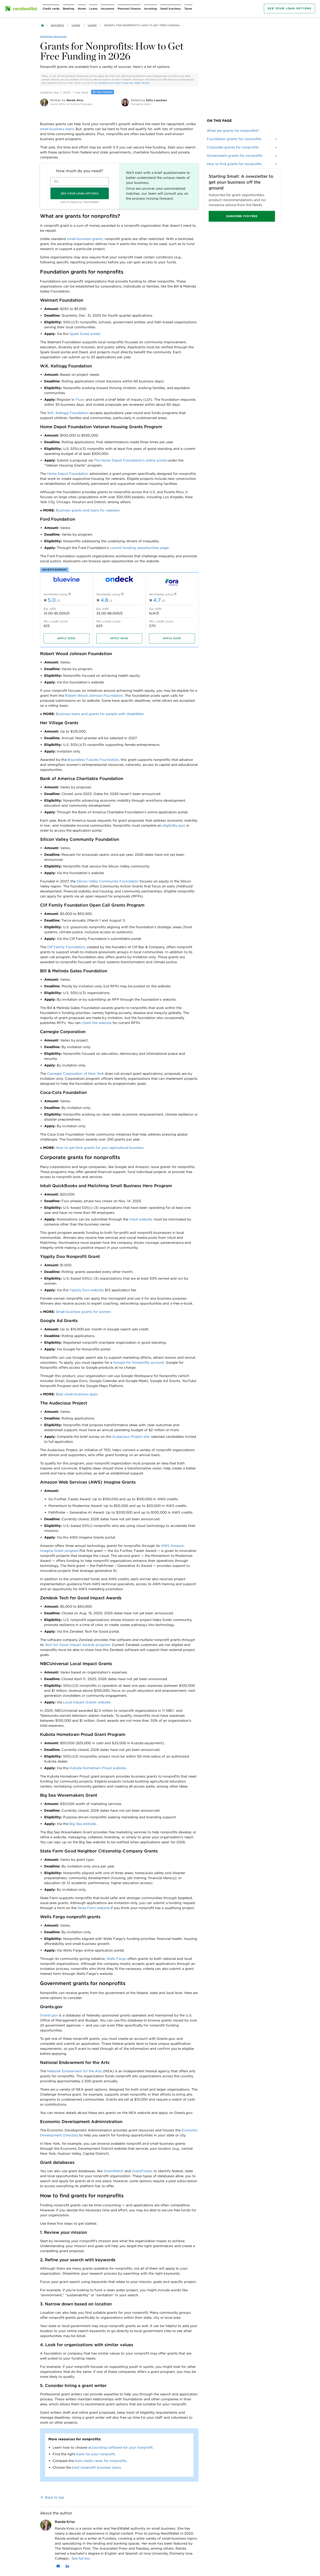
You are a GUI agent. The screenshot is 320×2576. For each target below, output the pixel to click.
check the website (96, 1023)
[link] (241, 131)
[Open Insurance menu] (107, 8)
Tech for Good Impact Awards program (77, 1645)
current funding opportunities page (139, 548)
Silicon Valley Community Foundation (108, 881)
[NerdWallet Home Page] (21, 8)
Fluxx (79, 400)
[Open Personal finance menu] (129, 8)
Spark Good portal (84, 334)
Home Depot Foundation (67, 474)
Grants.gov (49, 2015)
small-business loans (57, 129)
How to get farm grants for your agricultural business (100, 1148)
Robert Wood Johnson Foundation (94, 696)
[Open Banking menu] (68, 8)
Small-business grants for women (83, 1312)
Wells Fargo (116, 1959)
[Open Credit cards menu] (51, 8)
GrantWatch (114, 2171)
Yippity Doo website (86, 1290)
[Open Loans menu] (93, 8)
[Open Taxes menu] (188, 8)
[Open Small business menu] (170, 8)
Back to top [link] (54, 2497)
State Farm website (93, 1908)
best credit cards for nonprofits (101, 2461)
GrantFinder (142, 2171)
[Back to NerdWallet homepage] (42, 25)
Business (57, 25)
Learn (92, 25)
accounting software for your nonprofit (120, 2447)
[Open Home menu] (82, 8)
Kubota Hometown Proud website (97, 1768)
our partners (101, 82)
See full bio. (81, 2558)
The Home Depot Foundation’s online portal (130, 460)
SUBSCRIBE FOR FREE (241, 216)
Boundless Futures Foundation (93, 760)
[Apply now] (66, 638)
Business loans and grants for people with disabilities (100, 714)
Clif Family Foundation (66, 947)
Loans (76, 25)
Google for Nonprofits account (138, 1362)
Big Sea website (82, 1824)
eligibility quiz (173, 825)
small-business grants (85, 239)
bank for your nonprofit (95, 2454)
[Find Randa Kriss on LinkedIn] (67, 2566)
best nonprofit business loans (96, 2467)
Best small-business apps (77, 1394)
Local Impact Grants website (86, 1702)
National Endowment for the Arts (74, 2071)
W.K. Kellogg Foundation (68, 413)
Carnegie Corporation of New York (75, 1074)
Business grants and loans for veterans (88, 510)
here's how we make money (132, 82)
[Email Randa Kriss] (58, 2566)
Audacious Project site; (131, 1437)
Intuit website (140, 1219)
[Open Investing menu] (150, 8)
